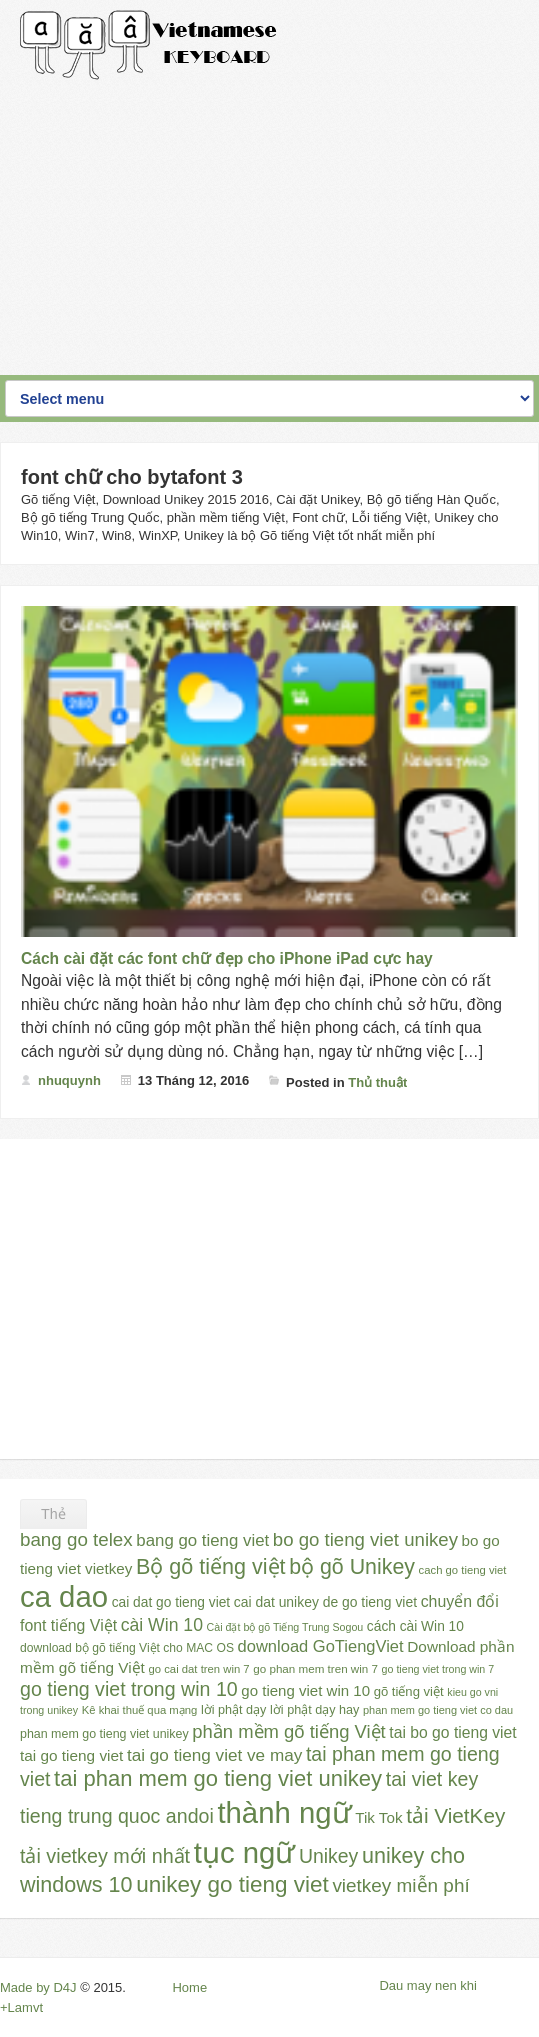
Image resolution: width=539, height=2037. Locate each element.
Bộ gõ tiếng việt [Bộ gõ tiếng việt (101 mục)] (211, 1567)
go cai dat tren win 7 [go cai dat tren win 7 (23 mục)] (199, 1669)
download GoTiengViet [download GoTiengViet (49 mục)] (321, 1646)
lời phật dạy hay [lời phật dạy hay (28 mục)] (314, 1710)
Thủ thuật (377, 1082)
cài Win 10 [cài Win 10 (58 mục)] (162, 1625)
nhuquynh (69, 1080)
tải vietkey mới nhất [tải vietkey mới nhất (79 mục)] (105, 1856)
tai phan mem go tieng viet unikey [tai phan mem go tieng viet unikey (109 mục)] (218, 1778)
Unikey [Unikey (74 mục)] (328, 1856)
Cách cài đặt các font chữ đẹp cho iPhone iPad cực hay (227, 958)
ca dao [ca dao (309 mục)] (64, 1596)
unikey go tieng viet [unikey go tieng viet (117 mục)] (232, 1884)
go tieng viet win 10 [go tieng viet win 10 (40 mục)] (305, 1690)
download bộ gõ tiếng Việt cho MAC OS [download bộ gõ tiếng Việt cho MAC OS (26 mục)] (127, 1648)
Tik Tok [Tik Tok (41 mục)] (378, 1817)
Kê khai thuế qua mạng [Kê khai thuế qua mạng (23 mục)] (140, 1710)
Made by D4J (38, 1987)
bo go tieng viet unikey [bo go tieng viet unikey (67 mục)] (365, 1539)
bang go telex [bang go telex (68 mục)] (76, 1539)
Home (189, 1987)
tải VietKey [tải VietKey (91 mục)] (455, 1815)
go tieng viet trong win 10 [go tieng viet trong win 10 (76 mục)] (129, 1689)
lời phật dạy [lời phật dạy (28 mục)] (233, 1710)
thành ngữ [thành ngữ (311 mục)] (284, 1812)
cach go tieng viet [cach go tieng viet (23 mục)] (463, 1570)
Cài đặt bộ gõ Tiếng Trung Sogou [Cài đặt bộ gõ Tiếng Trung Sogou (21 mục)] (285, 1627)
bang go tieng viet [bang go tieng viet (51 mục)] (202, 1540)
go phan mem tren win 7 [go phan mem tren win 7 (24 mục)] (315, 1668)
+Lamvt (21, 2007)
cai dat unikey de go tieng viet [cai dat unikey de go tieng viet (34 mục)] (325, 1602)
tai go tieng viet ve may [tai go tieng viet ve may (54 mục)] (214, 1755)
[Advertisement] (269, 220)
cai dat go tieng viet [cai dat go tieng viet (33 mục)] (171, 1602)
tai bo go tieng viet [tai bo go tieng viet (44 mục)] (452, 1732)
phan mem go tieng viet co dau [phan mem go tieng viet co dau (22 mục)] (438, 1710)
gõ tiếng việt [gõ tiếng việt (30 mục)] (409, 1691)
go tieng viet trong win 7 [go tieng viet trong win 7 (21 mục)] (438, 1669)
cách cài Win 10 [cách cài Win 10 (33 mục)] (415, 1626)
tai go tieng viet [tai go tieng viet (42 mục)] (71, 1755)
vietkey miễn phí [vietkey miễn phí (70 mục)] (400, 1885)
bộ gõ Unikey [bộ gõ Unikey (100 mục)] (352, 1567)
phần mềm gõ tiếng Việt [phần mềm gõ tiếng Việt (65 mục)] (288, 1731)
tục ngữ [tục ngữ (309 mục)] (245, 1852)
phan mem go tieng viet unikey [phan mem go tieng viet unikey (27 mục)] (104, 1734)
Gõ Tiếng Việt (149, 45)
